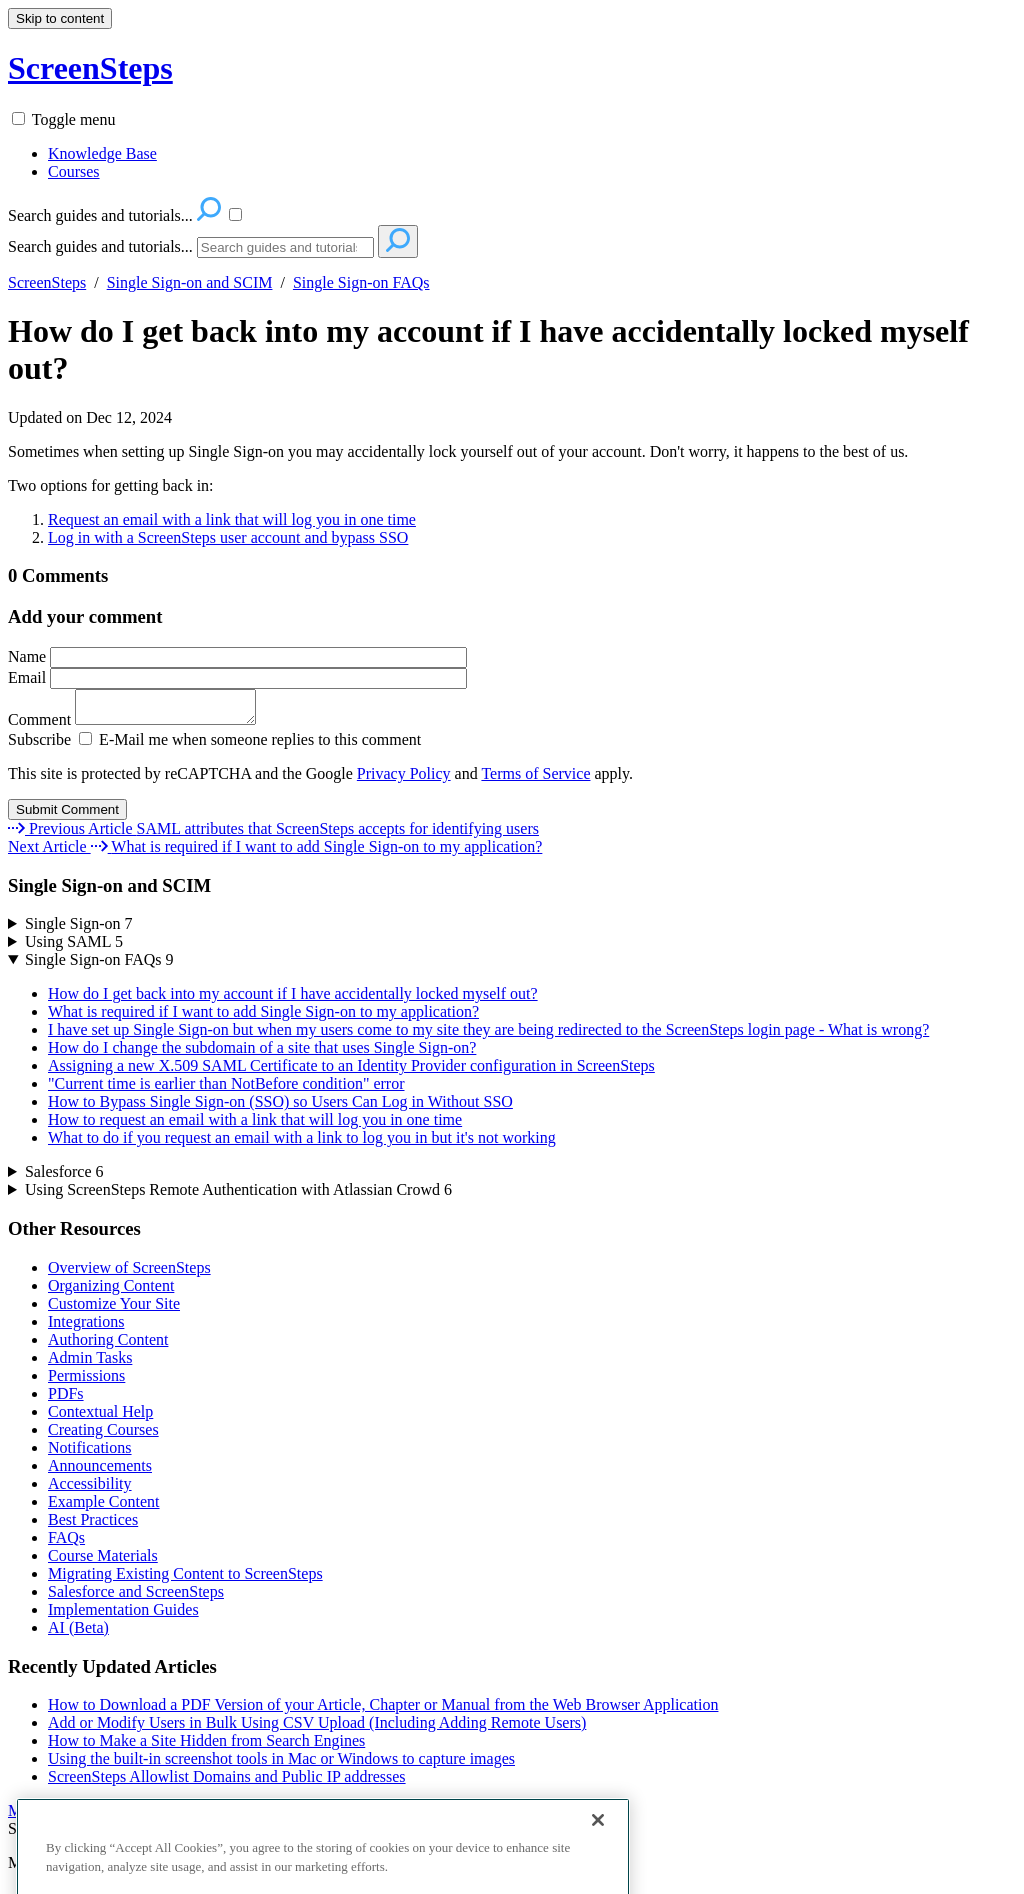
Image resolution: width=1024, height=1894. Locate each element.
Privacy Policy (404, 779)
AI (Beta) (78, 1633)
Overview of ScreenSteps (129, 1273)
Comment (142, 725)
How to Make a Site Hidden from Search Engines (206, 1746)
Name (237, 656)
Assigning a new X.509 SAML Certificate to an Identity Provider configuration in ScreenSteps (351, 1071)
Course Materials (103, 1561)
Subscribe (39, 745)
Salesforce (64, 1177)
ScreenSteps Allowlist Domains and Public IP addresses (227, 1782)
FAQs (66, 1543)
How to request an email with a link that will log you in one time (255, 1125)
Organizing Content (111, 1291)
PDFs (66, 1399)
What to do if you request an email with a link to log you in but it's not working (302, 1143)
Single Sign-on (79, 929)
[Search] (285, 247)
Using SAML (74, 947)
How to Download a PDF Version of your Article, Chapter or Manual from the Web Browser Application (383, 1710)
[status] (512, 452)
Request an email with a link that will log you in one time (232, 519)
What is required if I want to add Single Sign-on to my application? (263, 1017)
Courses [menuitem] (74, 171)
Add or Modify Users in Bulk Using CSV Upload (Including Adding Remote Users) (317, 1728)
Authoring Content (108, 1345)
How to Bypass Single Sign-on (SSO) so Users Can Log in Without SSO (280, 1107)
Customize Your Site (114, 1309)
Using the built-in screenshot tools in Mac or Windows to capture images (281, 1764)
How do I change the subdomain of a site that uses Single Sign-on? (262, 1053)
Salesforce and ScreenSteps (136, 1597)
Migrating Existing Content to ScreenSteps (185, 1579)
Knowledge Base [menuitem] (102, 153)
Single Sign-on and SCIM (190, 282)
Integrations (86, 1327)
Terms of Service (535, 779)
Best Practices (93, 1525)
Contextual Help (100, 1417)
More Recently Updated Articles (112, 1816)
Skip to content (60, 18)
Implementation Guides (123, 1615)
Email (237, 677)
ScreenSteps (47, 282)
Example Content (104, 1507)
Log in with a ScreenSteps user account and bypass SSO (228, 537)
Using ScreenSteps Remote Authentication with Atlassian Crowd (238, 1195)
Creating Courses (103, 1435)
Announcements (100, 1471)
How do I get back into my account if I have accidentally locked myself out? (488, 349)
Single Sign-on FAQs (361, 282)
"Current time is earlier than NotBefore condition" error (226, 1089)
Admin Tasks (90, 1363)
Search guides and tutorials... (100, 246)
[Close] (598, 1853)
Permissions (86, 1381)
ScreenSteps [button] (90, 68)
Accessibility (90, 1489)
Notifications (90, 1453)
